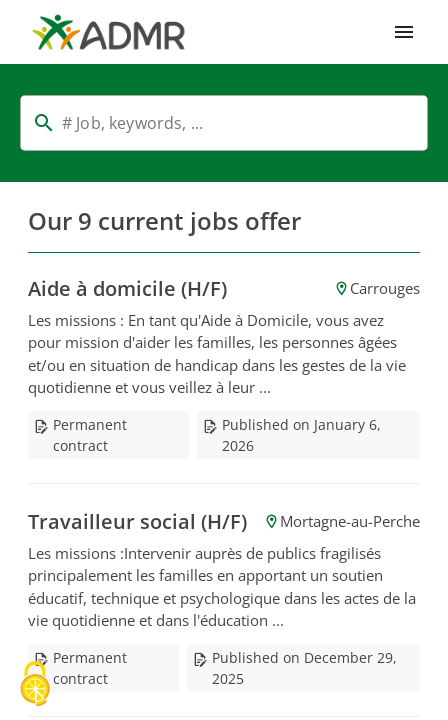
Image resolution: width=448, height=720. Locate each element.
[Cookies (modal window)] (35, 685)
